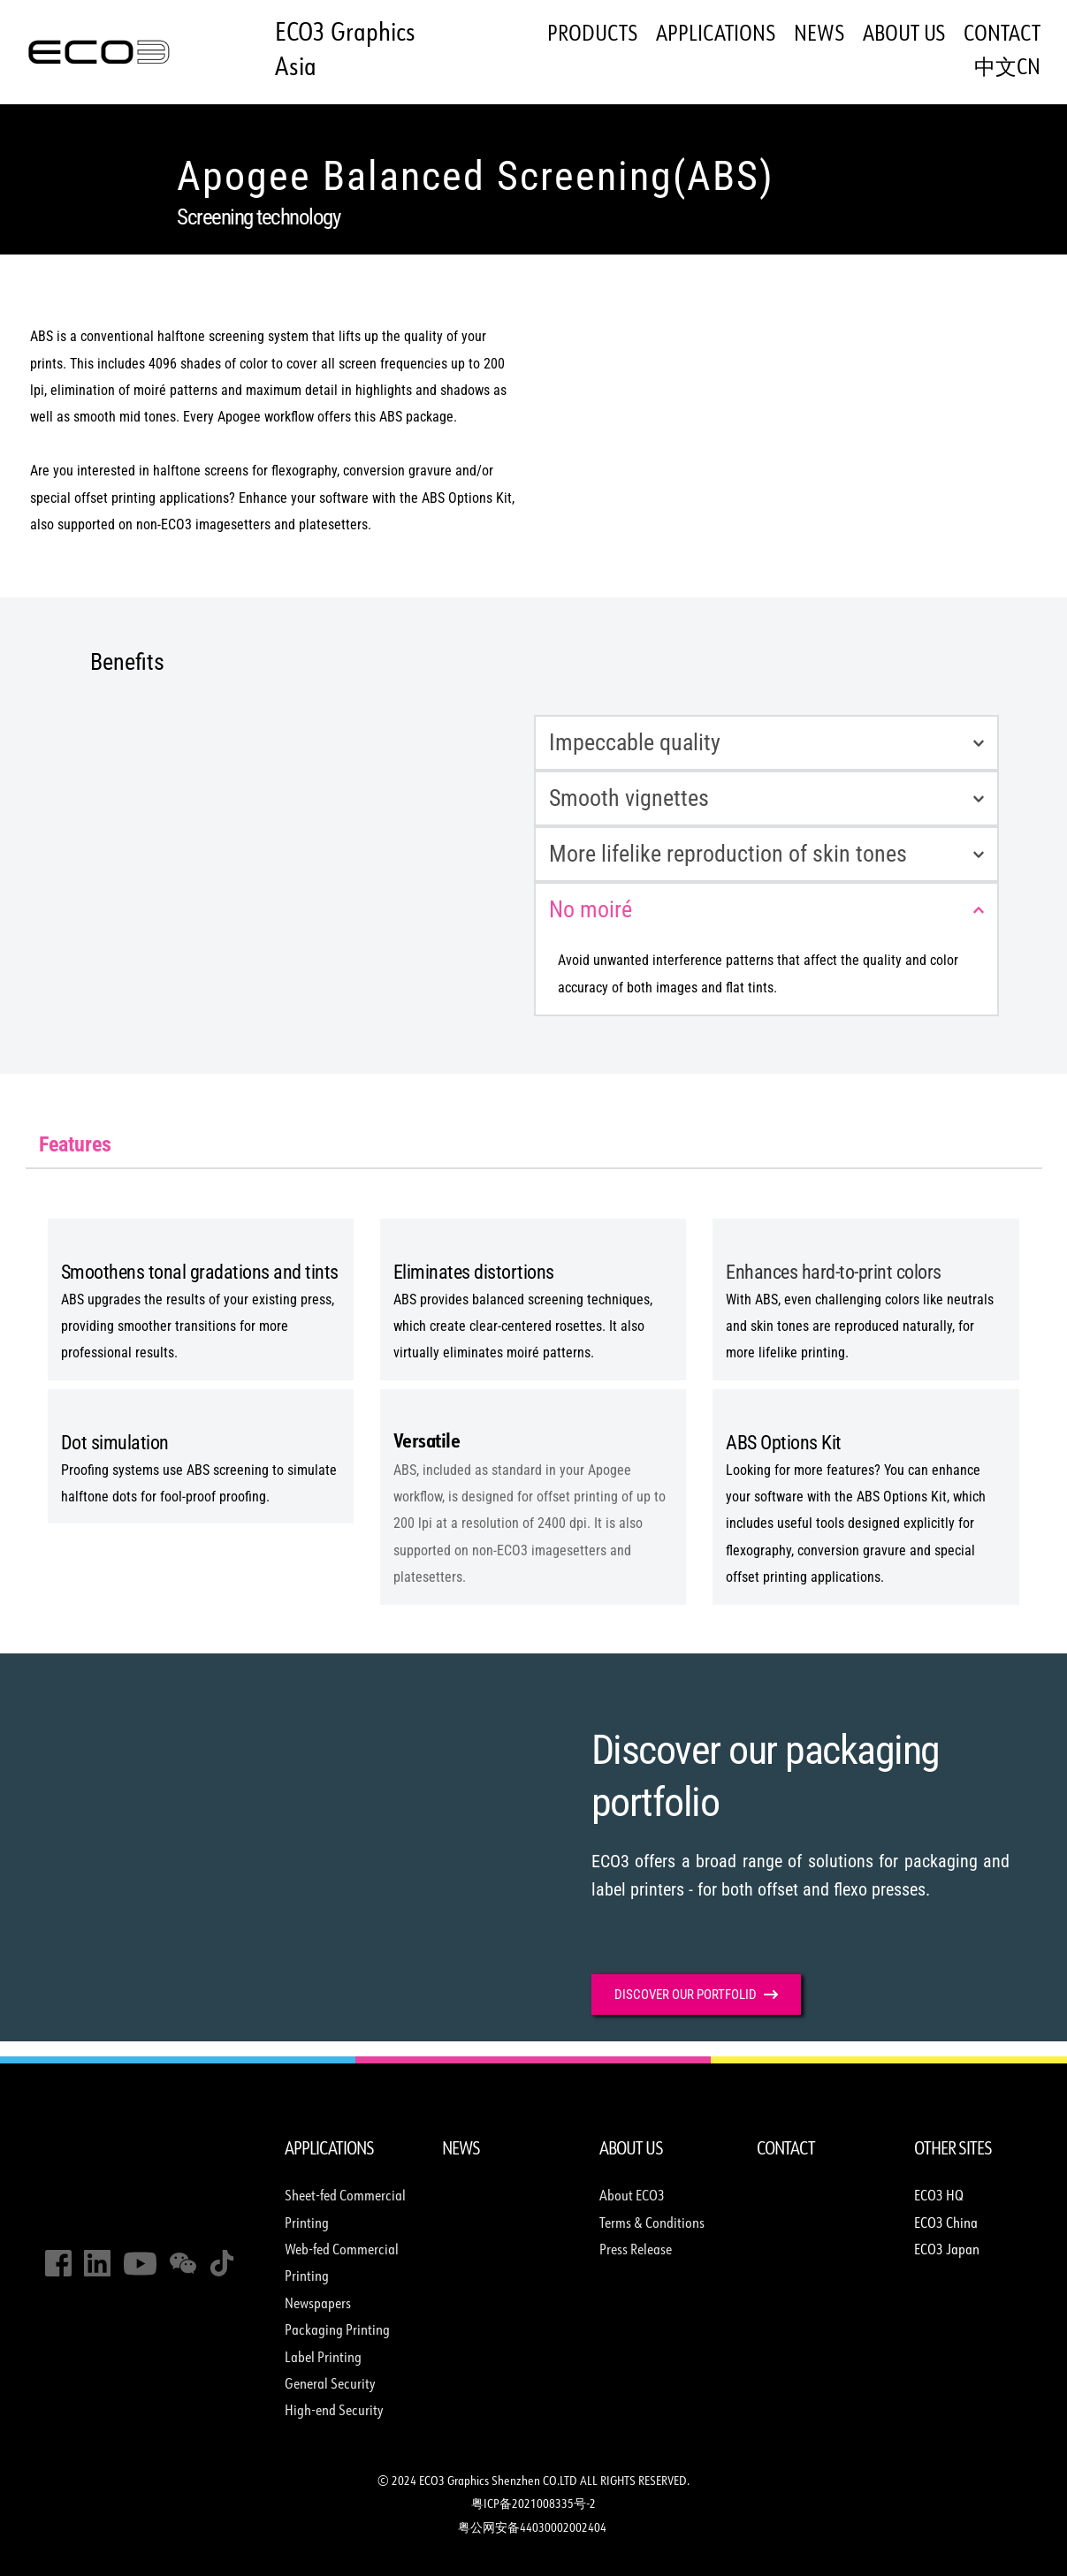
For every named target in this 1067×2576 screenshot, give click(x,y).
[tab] (75, 1144)
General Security (330, 2385)
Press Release (635, 2251)
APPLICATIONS (329, 2150)
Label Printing (324, 2359)
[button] (767, 743)
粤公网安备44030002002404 (533, 2528)
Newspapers (318, 2305)
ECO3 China (947, 2224)
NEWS (461, 2150)
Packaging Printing (337, 2331)
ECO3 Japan (946, 2251)
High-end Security (335, 2412)
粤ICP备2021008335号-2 (533, 2504)
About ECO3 (632, 2197)
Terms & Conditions (652, 2224)
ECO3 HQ (939, 2197)
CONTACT (786, 2150)
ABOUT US (631, 2150)
